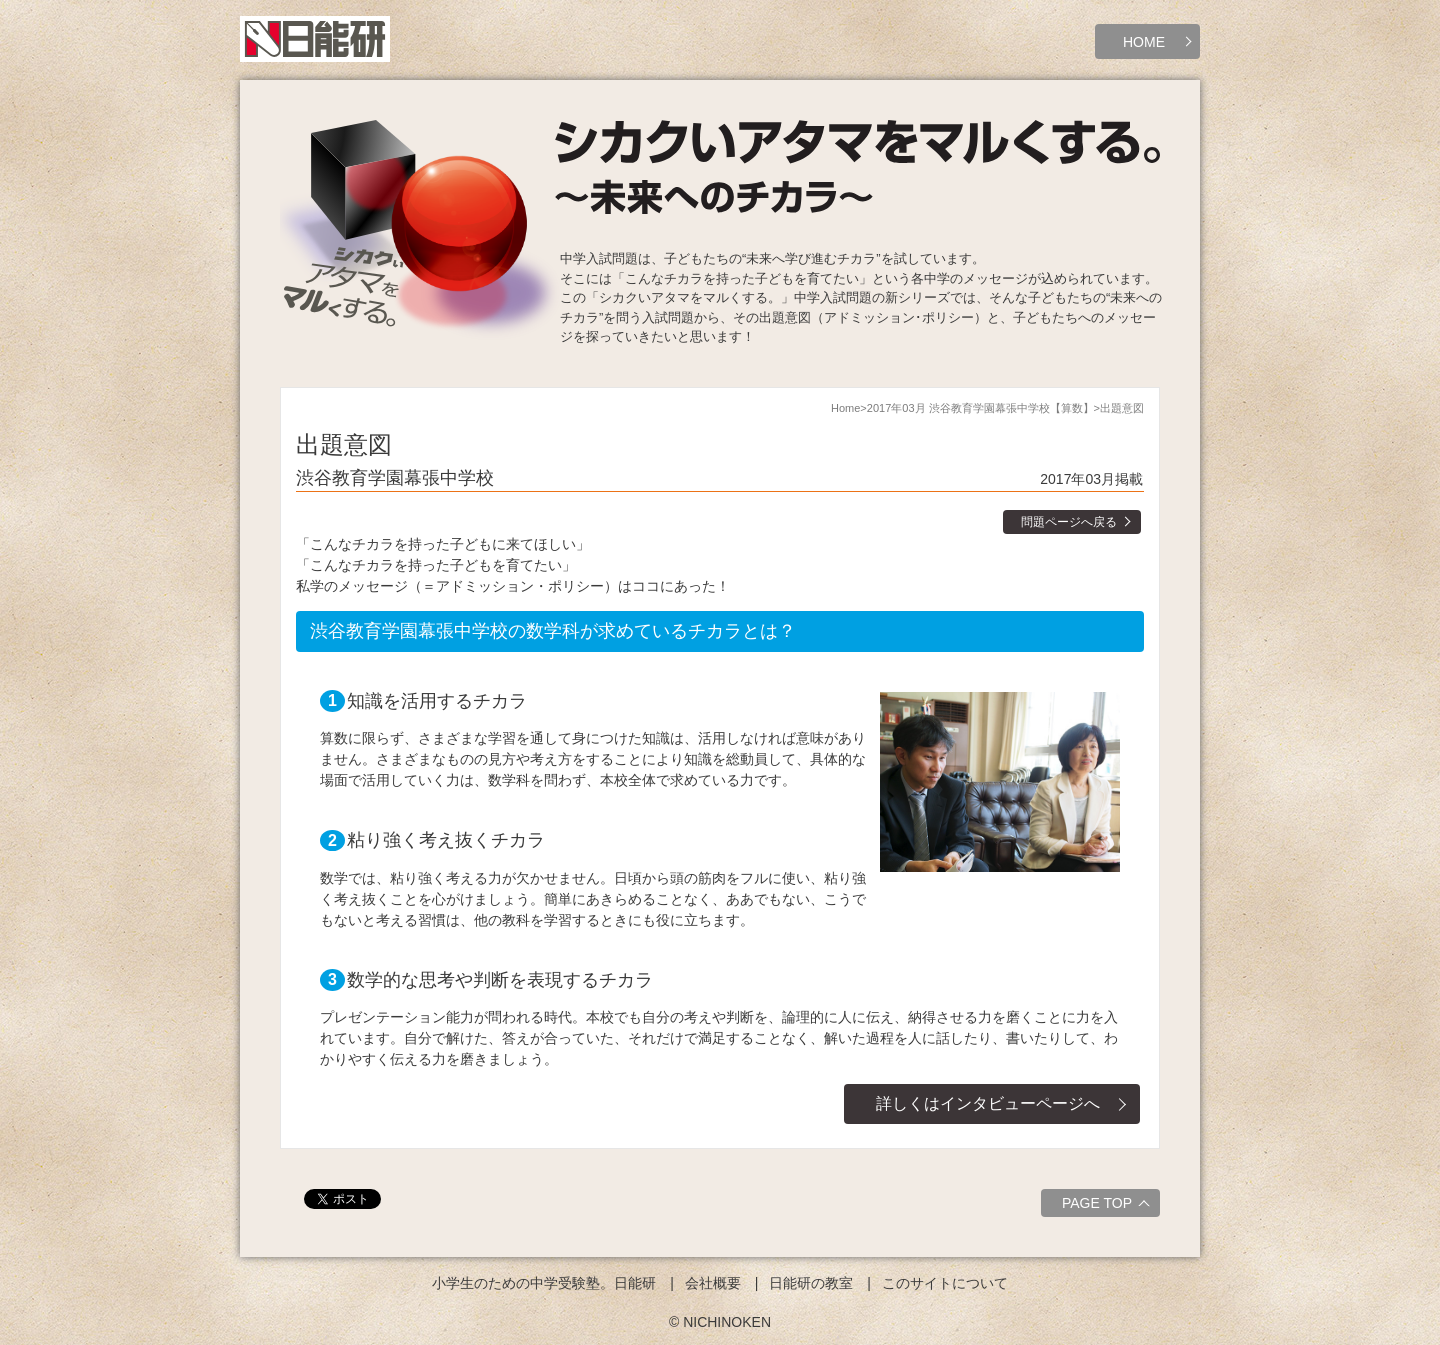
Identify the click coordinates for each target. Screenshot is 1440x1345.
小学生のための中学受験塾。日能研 (544, 1283)
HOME (1144, 42)
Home (845, 408)
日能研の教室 (811, 1283)
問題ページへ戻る (1069, 522)
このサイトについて (945, 1283)
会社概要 (713, 1283)
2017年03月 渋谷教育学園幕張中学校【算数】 (980, 408)
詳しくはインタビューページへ (988, 1103)
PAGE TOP (1108, 1206)
